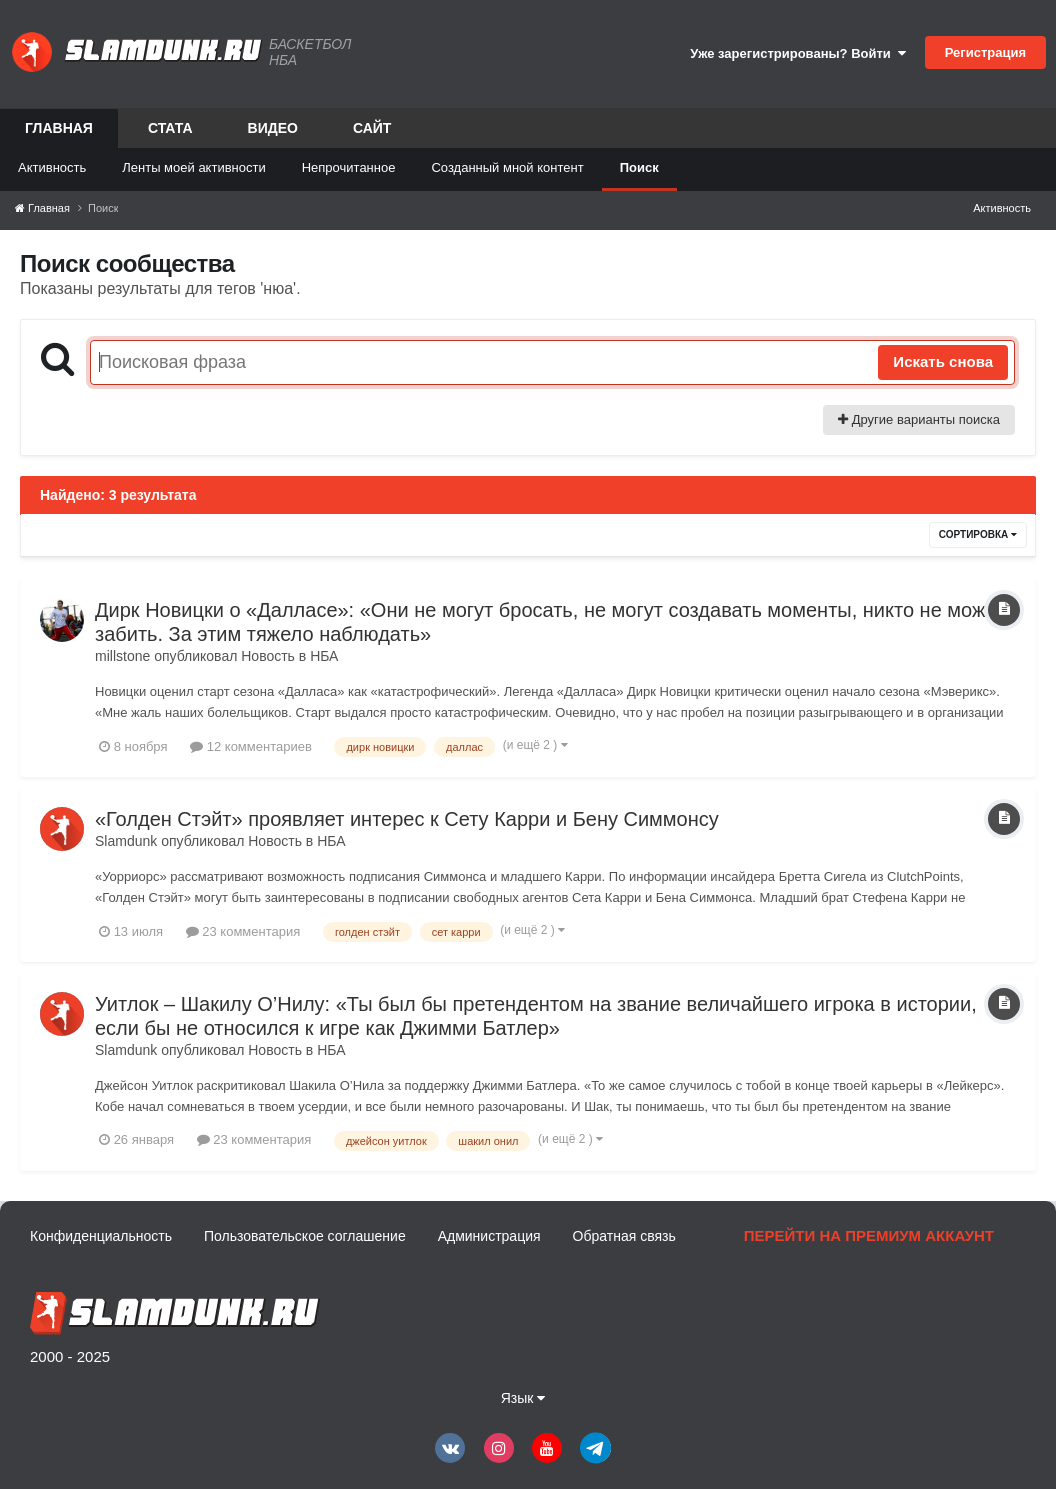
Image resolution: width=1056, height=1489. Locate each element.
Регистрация (985, 52)
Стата (170, 128)
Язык (523, 1398)
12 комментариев (251, 746)
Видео (273, 128)
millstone (122, 656)
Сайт (372, 128)
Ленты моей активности (193, 167)
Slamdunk (126, 841)
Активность (52, 167)
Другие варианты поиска (919, 419)
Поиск (639, 167)
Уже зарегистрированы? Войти (798, 53)
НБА (324, 656)
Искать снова (943, 361)
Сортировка (978, 534)
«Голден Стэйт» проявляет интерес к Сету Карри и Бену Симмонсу (407, 819)
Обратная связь (624, 1236)
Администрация (489, 1236)
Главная (59, 134)
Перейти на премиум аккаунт (869, 1235)
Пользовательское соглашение (305, 1236)
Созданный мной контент (507, 167)
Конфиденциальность (101, 1236)
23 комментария (243, 931)
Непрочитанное (349, 167)
